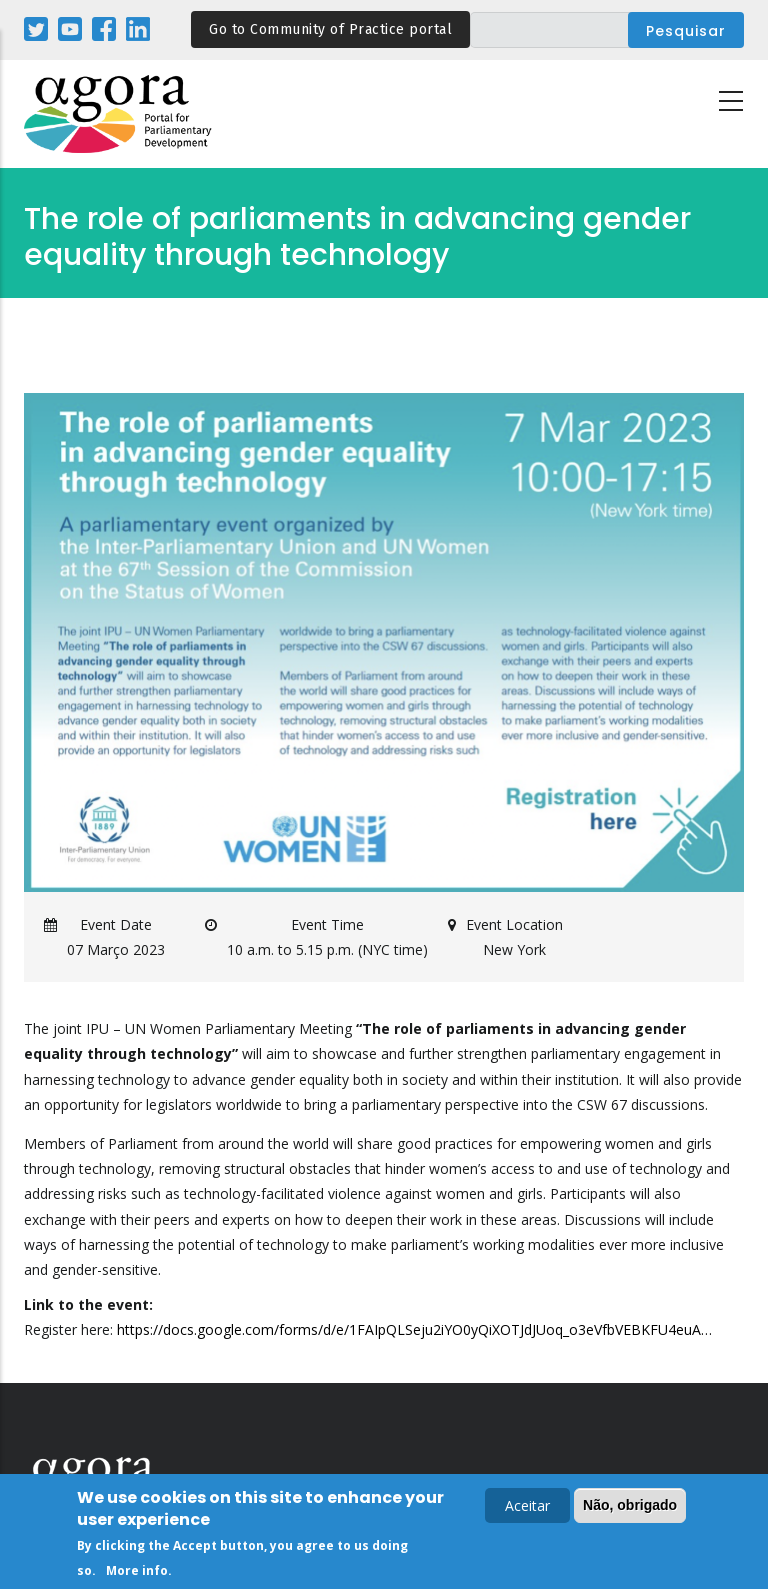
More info (137, 1573)
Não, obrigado (630, 1508)
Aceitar (527, 1508)
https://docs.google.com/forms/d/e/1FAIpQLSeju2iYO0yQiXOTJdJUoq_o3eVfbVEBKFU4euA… (414, 1329)
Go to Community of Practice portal (330, 29)
